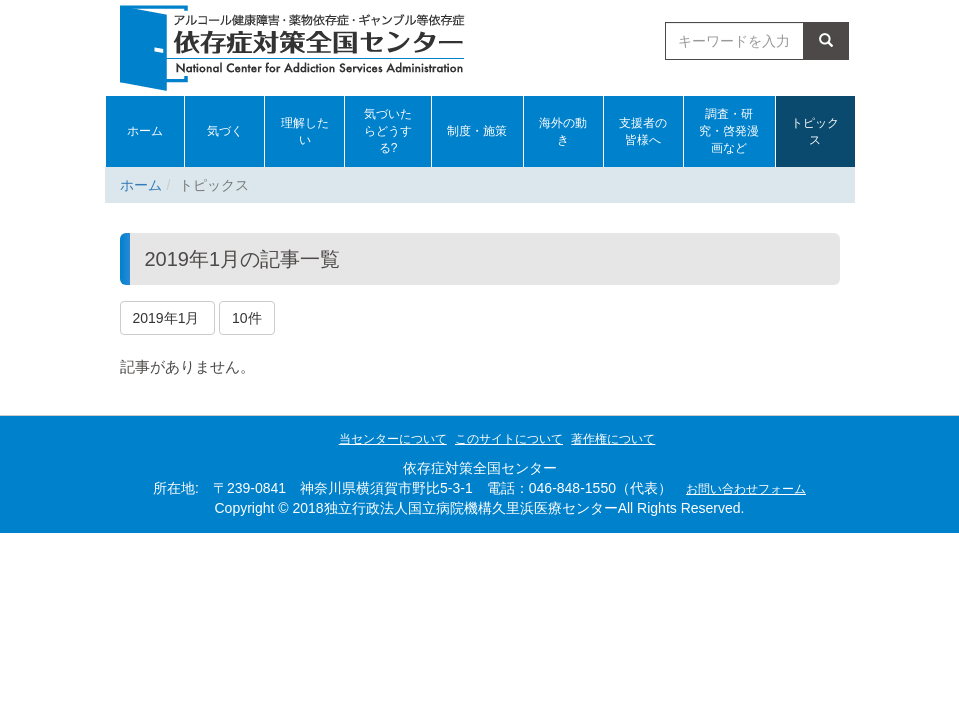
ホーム (141, 185)
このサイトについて (509, 439)
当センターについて (393, 439)
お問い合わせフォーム (746, 489)
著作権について (613, 439)
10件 (247, 318)
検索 (826, 41)
